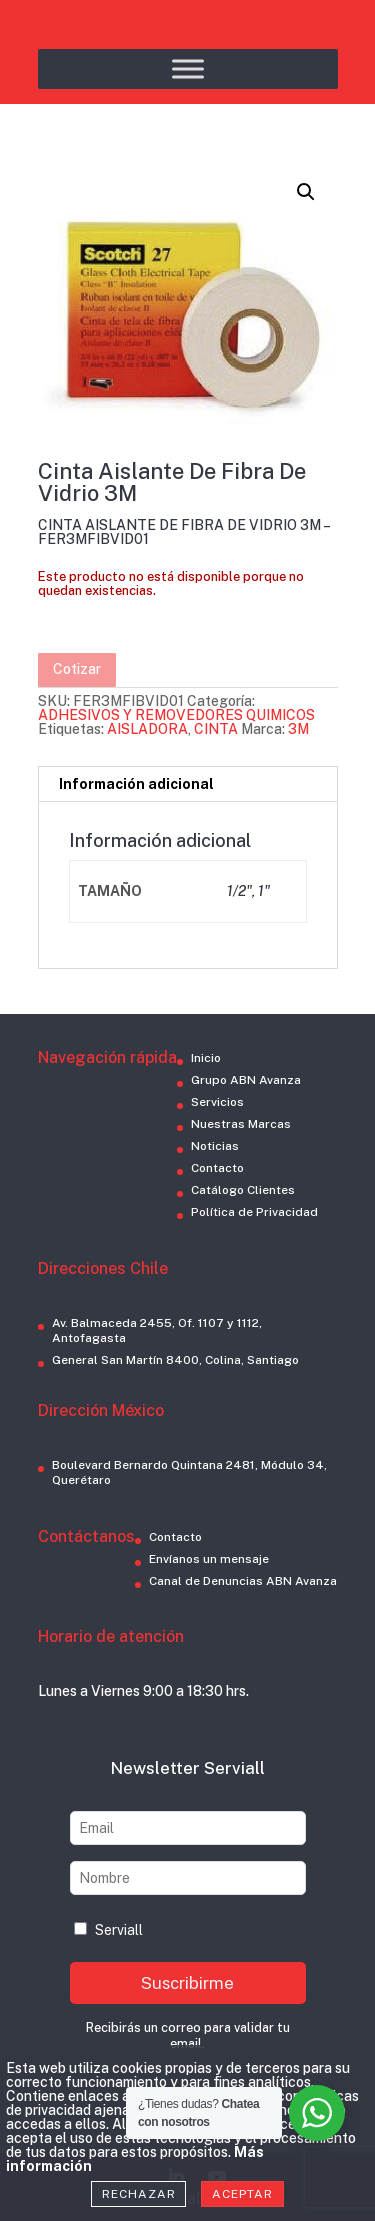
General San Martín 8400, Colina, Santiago (175, 1360)
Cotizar (77, 669)
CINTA (216, 729)
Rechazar (138, 2194)
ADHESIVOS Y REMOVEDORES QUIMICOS (176, 715)
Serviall (108, 1930)
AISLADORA (147, 729)
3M (298, 729)
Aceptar (242, 2194)
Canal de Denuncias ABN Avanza (243, 1581)
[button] (306, 192)
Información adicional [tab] (136, 784)
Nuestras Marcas (241, 1124)
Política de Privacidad (254, 1212)
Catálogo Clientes (243, 1190)
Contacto (217, 1168)
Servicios (217, 1102)
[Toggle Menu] (188, 68)
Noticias (215, 1146)
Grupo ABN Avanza (246, 1080)
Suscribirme (187, 1983)
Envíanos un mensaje (209, 1559)
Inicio (206, 1058)
